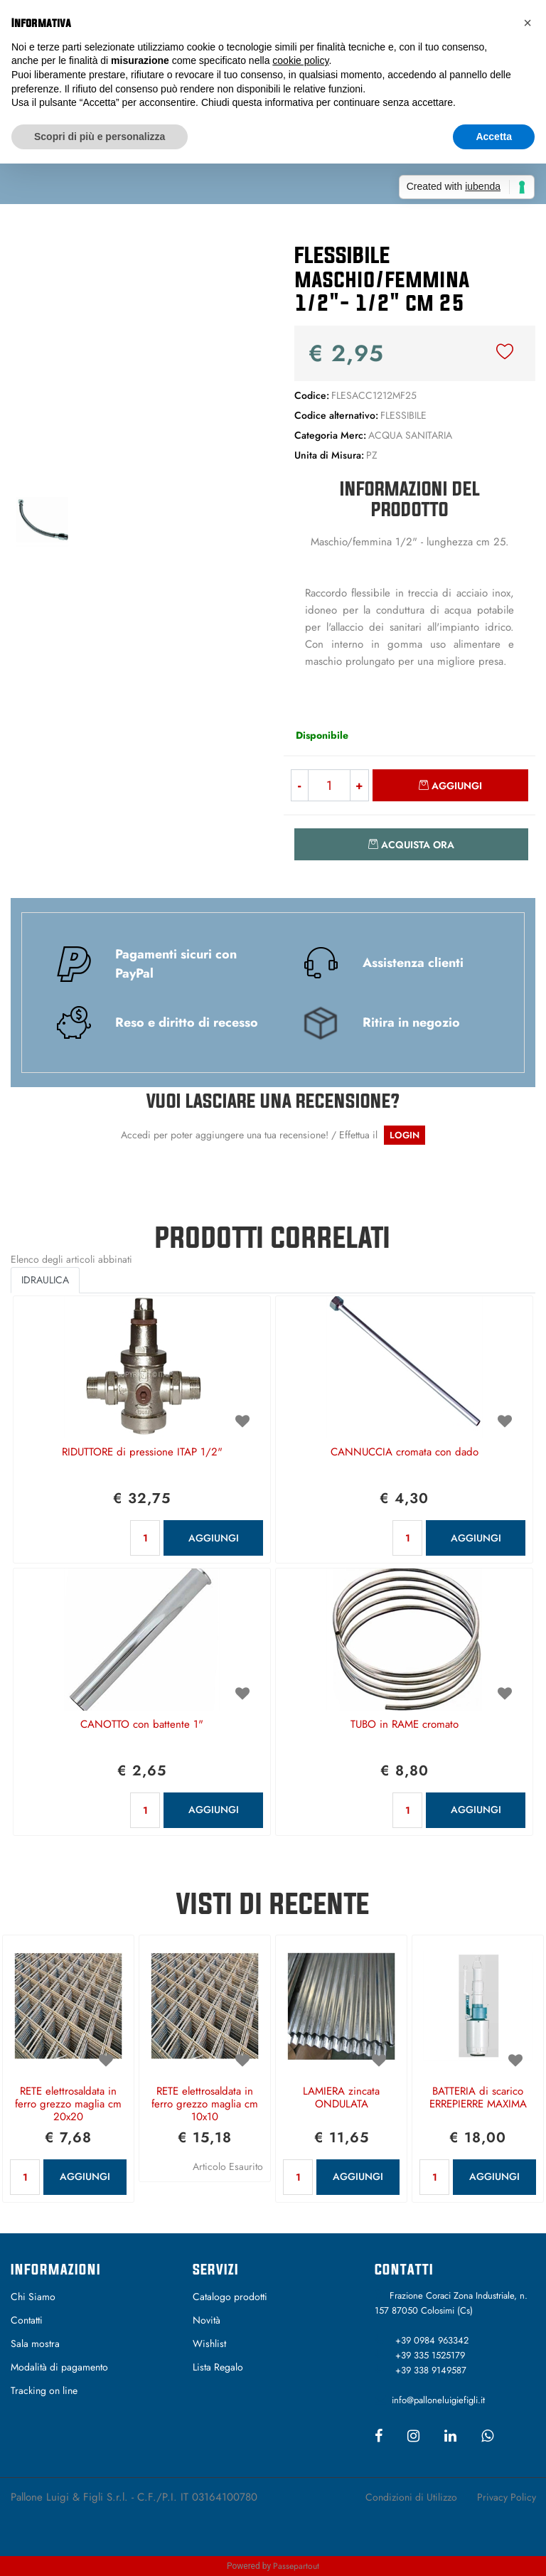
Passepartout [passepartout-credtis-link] (296, 2566)
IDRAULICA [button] (45, 1280)
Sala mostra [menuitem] (35, 2343)
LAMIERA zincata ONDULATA (341, 2098)
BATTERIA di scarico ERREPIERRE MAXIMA (478, 2098)
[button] (136, 360)
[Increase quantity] (359, 785)
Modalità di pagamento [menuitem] (59, 2367)
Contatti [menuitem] (27, 2320)
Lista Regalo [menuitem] (218, 2367)
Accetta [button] (494, 136)
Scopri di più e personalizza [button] (99, 136)
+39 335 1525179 (430, 2355)
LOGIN (404, 1135)
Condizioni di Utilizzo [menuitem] (411, 2497)
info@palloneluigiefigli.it (438, 2400)
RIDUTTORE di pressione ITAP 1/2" (142, 1452)
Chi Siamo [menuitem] (33, 2296)
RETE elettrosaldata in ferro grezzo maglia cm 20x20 (68, 2105)
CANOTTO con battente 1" (141, 1725)
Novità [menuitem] (206, 2320)
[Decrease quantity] (299, 785)
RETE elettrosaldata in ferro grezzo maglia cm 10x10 (204, 2105)
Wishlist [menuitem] (209, 2343)
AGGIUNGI (213, 1538)
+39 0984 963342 (432, 2340)
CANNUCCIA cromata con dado (404, 1452)
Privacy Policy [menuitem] (506, 2497)
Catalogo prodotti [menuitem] (230, 2296)
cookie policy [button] (300, 60)
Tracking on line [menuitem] (44, 2390)
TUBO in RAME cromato (404, 1725)
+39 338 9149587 (430, 2370)
